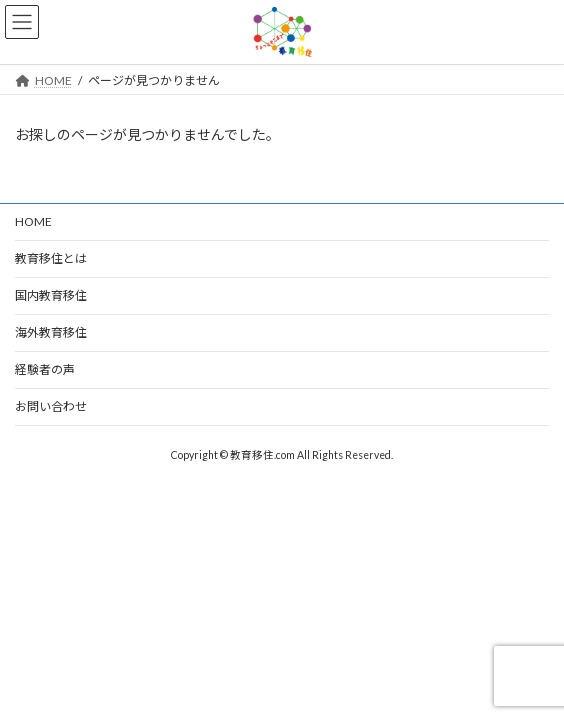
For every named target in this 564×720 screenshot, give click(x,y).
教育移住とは (51, 258)
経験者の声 (45, 369)
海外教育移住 (51, 332)
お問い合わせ (51, 406)
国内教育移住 (51, 295)
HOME (33, 221)
